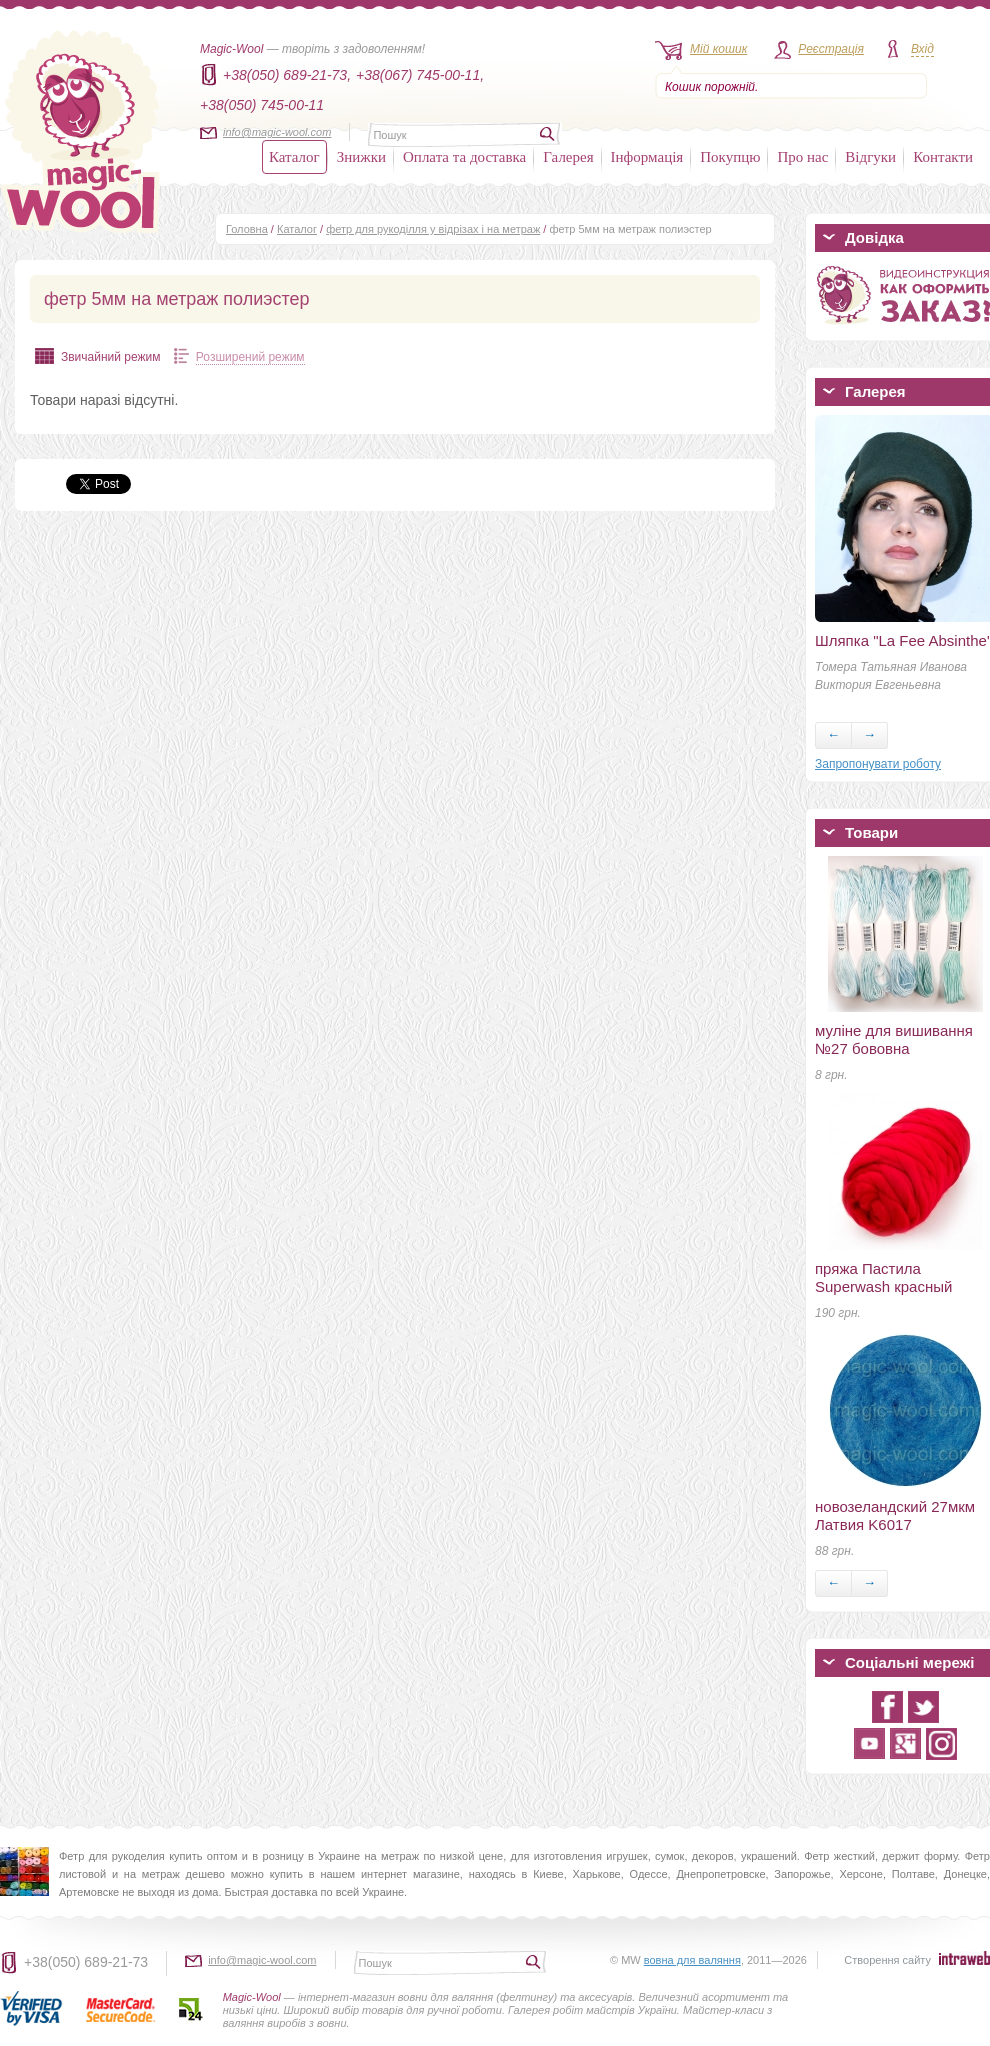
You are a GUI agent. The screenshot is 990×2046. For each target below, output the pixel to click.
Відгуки (870, 157)
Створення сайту (887, 1960)
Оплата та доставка (464, 157)
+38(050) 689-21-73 (86, 1962)
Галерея (568, 157)
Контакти (943, 157)
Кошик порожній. (711, 87)
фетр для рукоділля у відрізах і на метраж (433, 229)
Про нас (802, 157)
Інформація (647, 157)
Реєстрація (831, 49)
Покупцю (730, 157)
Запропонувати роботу (878, 764)
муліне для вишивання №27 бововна (894, 1039)
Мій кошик (718, 49)
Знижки (361, 157)
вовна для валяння (692, 1960)
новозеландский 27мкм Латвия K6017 (895, 1515)
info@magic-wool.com (277, 132)
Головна (247, 229)
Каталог (294, 157)
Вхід (922, 49)
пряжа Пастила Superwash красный (883, 1277)
